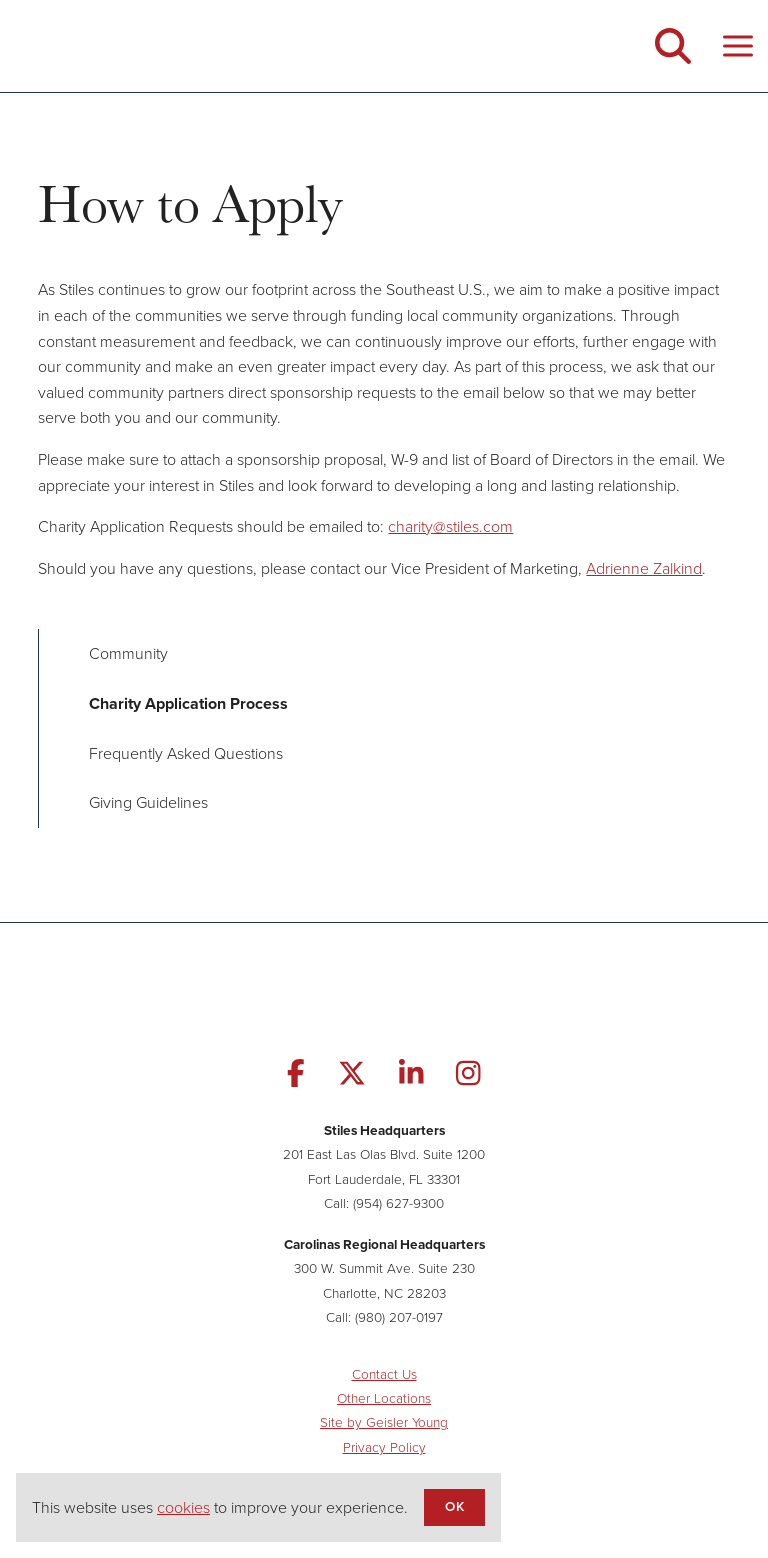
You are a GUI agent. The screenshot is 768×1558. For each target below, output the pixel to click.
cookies (183, 1507)
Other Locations (384, 1397)
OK (454, 1506)
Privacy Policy (384, 1446)
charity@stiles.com (450, 526)
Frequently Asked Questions (186, 753)
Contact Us (384, 1373)
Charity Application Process (188, 703)
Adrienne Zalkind (644, 568)
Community (128, 653)
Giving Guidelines (148, 802)
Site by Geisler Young (384, 1421)
